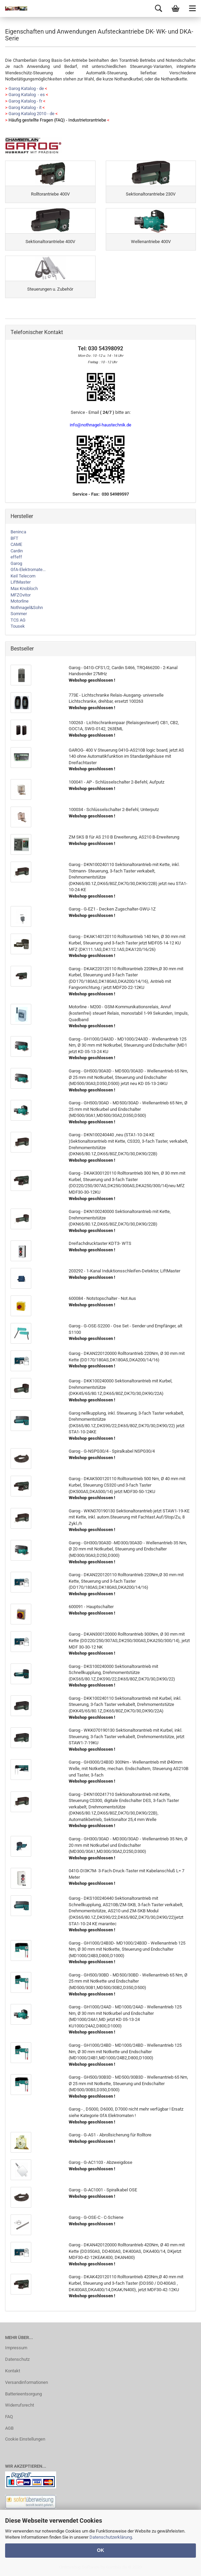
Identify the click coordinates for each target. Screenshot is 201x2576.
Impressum (16, 2347)
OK (100, 2550)
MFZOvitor (21, 594)
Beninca (18, 531)
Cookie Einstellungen (25, 2439)
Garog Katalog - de (26, 88)
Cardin (17, 550)
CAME (16, 544)
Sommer (19, 613)
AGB (9, 2428)
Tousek (18, 626)
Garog (16, 563)
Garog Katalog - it (25, 107)
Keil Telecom (23, 575)
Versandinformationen (26, 2382)
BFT (14, 538)
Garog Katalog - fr (25, 101)
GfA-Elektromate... (28, 569)
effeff (16, 556)
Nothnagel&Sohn (27, 607)
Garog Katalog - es (27, 94)
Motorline (20, 601)
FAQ (9, 2416)
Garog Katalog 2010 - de (31, 113)
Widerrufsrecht (19, 2405)
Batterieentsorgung (23, 2393)
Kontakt (12, 2370)
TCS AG (18, 620)
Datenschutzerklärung (110, 2537)
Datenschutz (17, 2359)
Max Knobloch (24, 588)
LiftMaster (21, 582)
